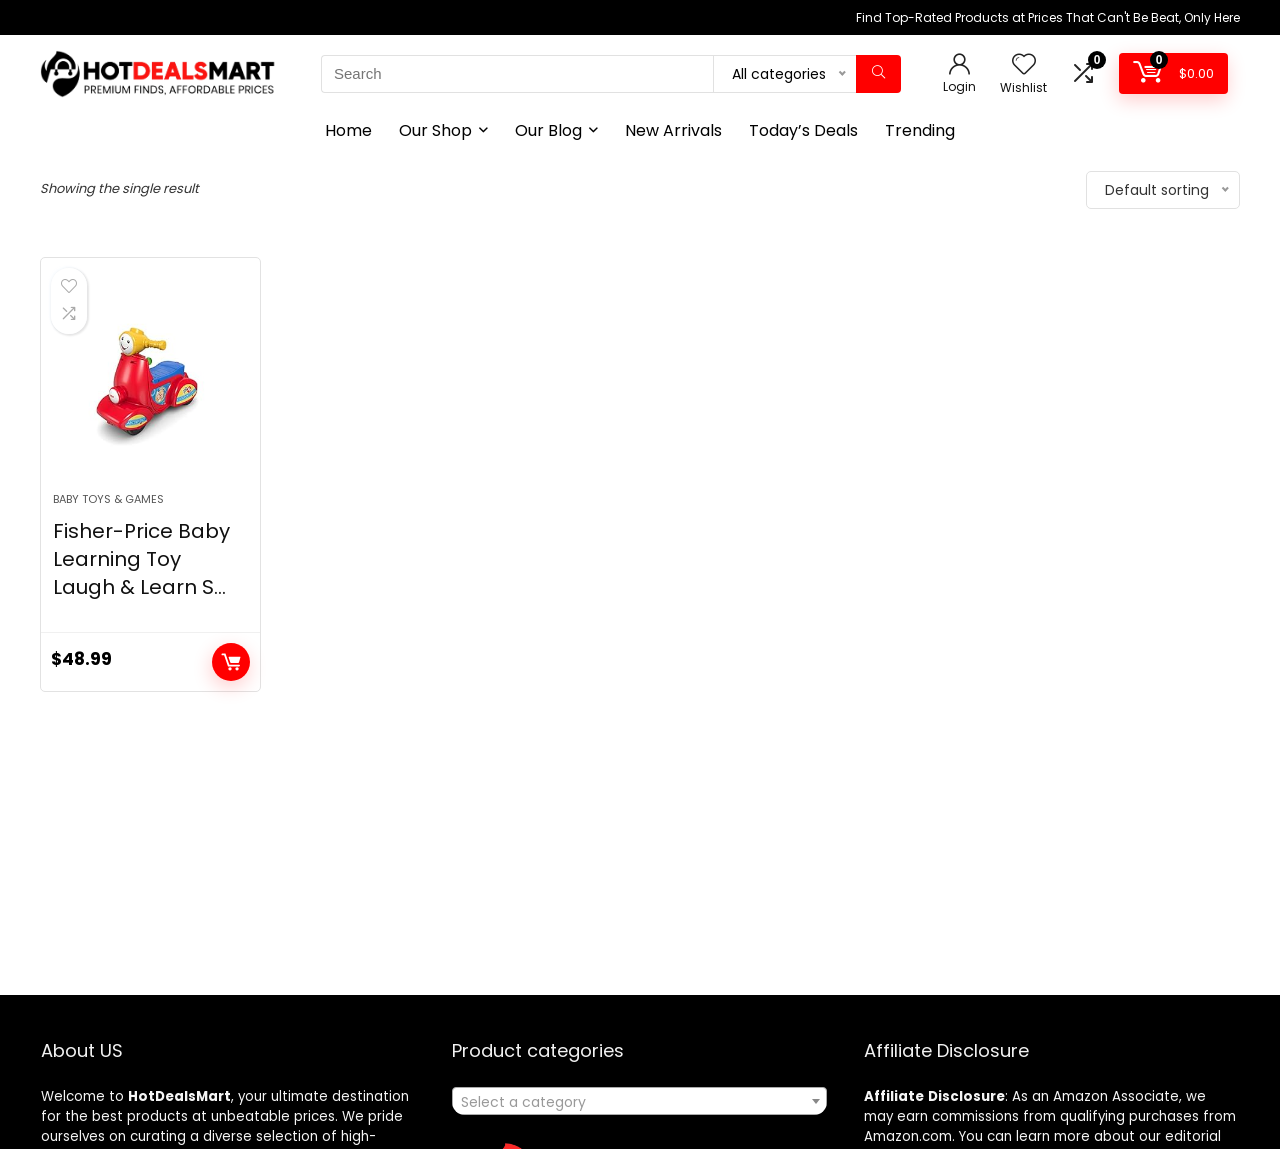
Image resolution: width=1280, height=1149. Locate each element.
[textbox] (639, 1102)
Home (348, 130)
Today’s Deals (803, 130)
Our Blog (548, 130)
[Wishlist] (1024, 65)
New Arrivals (673, 130)
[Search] (878, 74)
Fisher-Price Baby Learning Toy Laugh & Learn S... (141, 559)
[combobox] (639, 1101)
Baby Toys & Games (108, 499)
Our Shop (435, 130)
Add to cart (231, 662)
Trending (920, 130)
